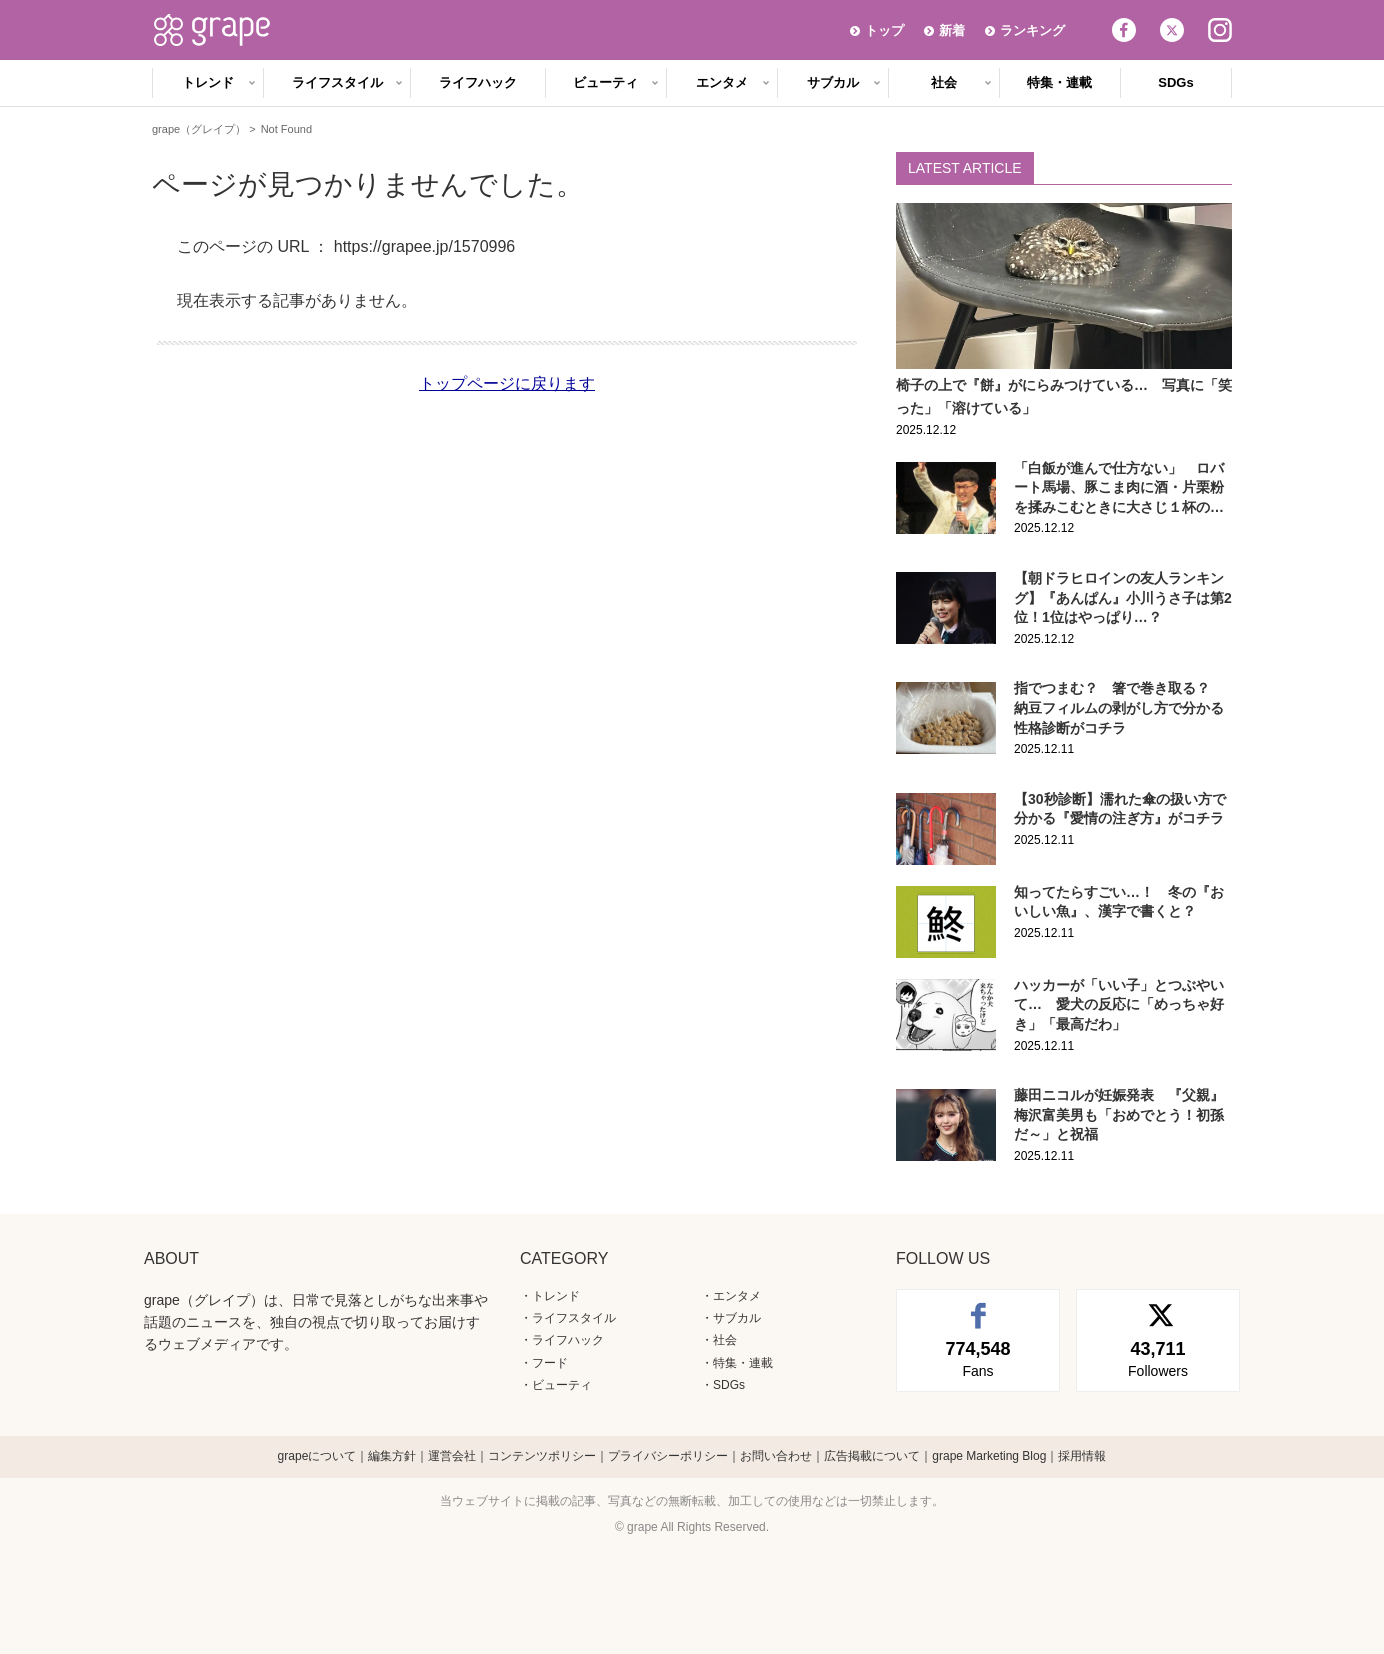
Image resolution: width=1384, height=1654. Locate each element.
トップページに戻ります (507, 383)
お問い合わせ (776, 1456)
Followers (1158, 1358)
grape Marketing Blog (989, 1456)
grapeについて (317, 1456)
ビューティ (605, 82)
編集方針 (392, 1456)
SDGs (1175, 82)
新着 (952, 30)
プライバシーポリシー (668, 1456)
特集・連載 (1059, 82)
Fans (978, 1358)
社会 (944, 82)
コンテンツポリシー (542, 1456)
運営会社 (452, 1456)
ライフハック (478, 82)
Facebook (1124, 30)
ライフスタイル (337, 82)
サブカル (833, 82)
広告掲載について (872, 1456)
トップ (884, 30)
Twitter (1172, 30)
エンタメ (722, 82)
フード (550, 1363)
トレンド (208, 82)
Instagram (1220, 30)
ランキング (1032, 30)
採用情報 (1082, 1456)
